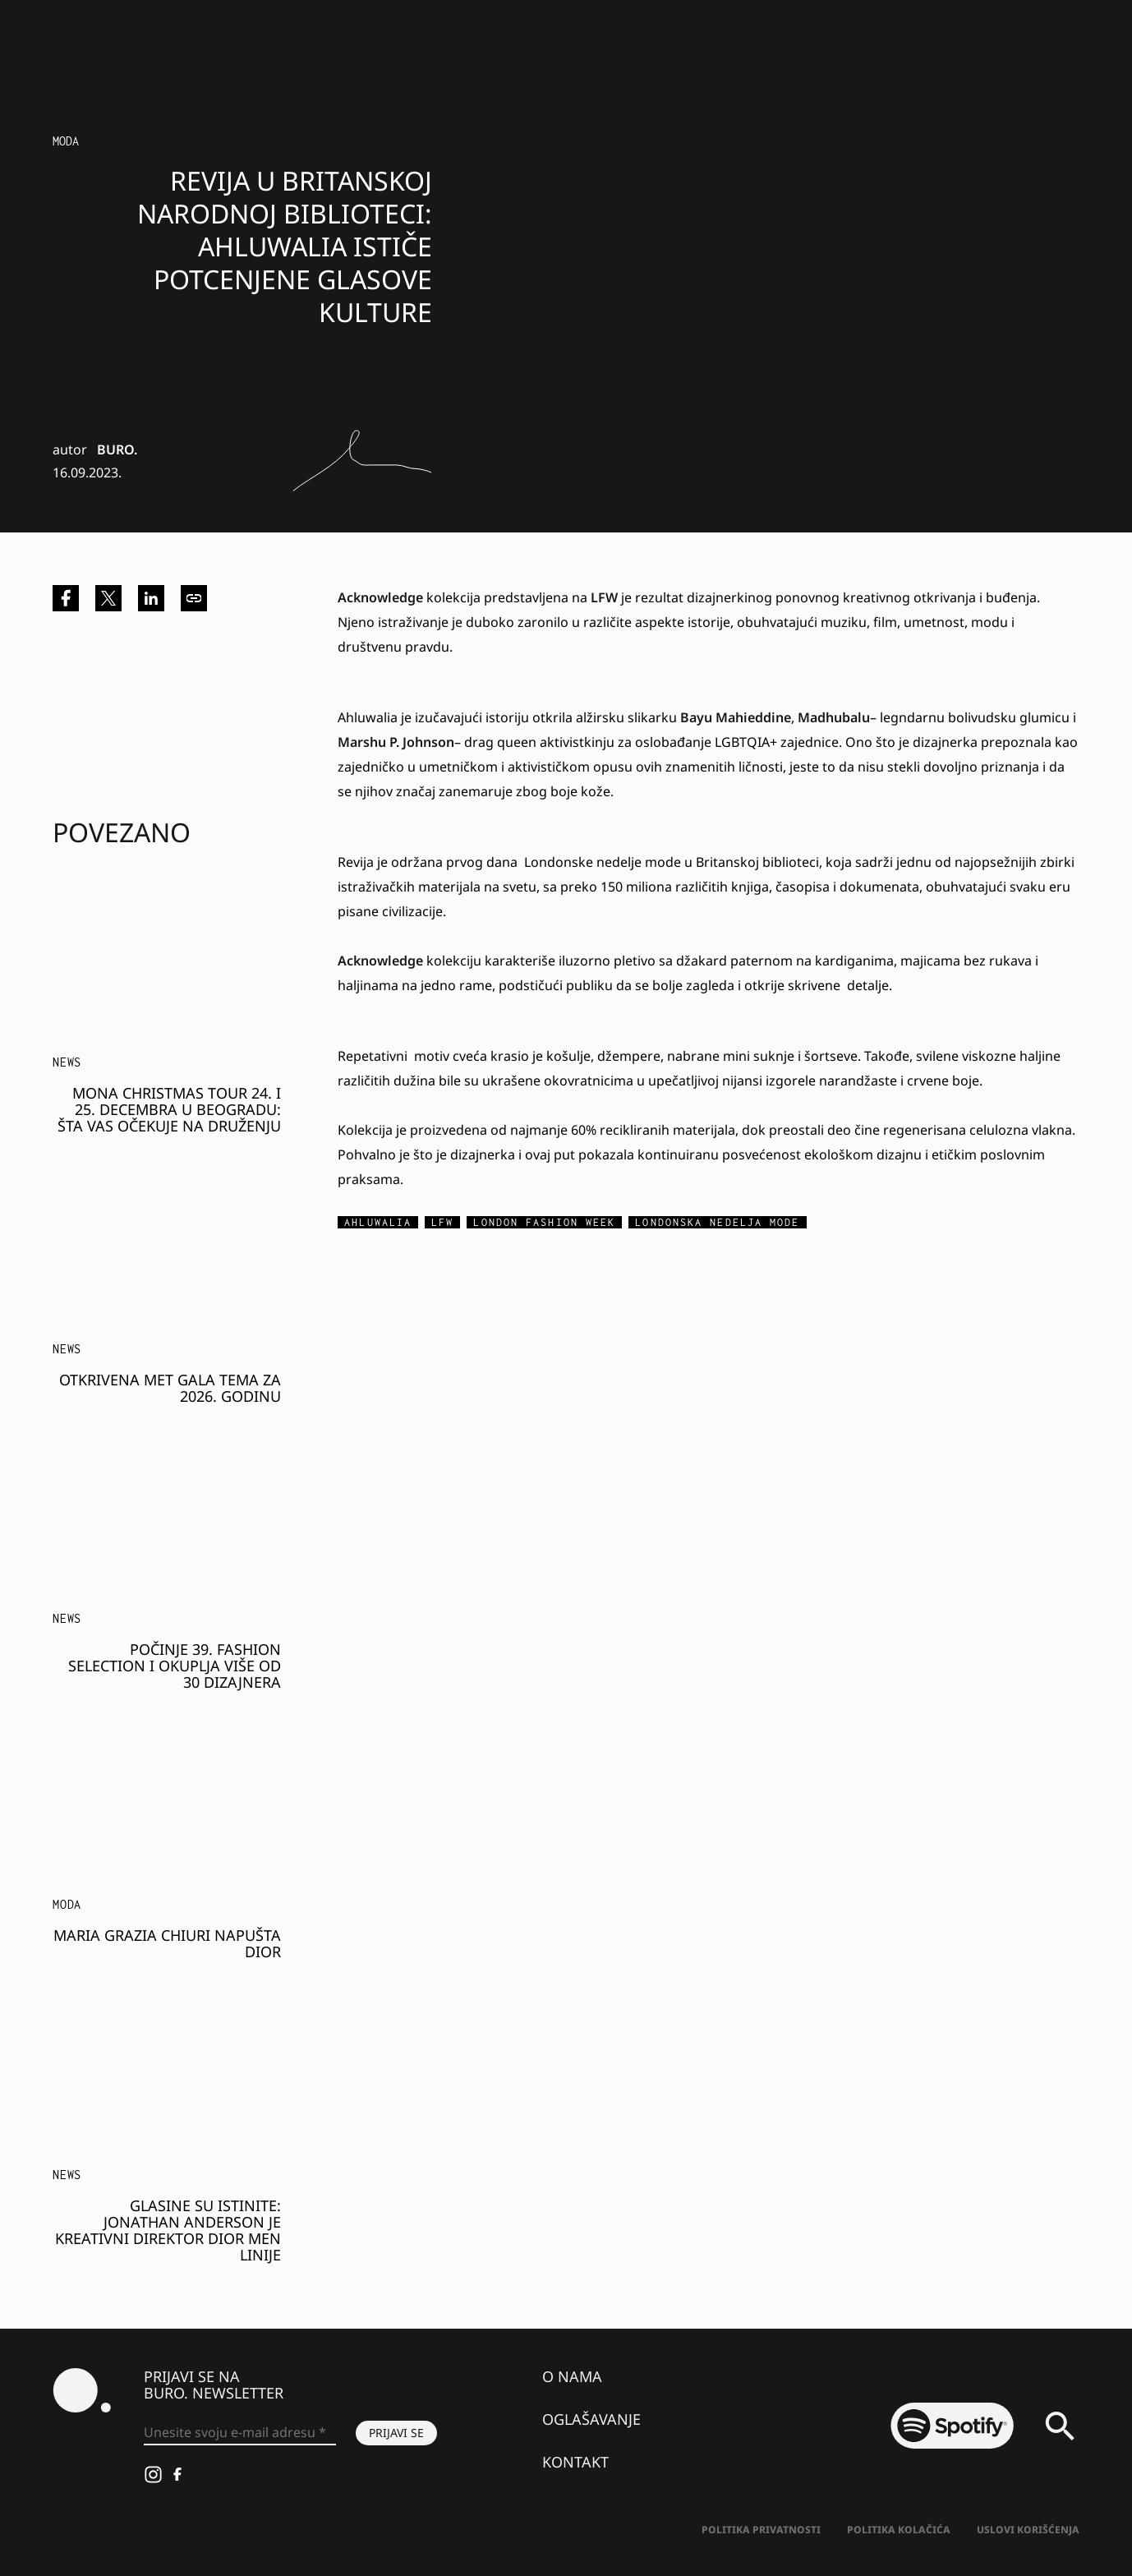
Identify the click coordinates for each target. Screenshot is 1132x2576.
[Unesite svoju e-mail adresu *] (240, 2433)
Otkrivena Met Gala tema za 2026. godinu (170, 1388)
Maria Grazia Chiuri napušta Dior (167, 1943)
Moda (66, 141)
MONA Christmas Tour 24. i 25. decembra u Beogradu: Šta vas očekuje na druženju (169, 1109)
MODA (67, 1904)
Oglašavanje (591, 2419)
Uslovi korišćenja (1028, 2530)
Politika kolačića (898, 2530)
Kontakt (575, 2462)
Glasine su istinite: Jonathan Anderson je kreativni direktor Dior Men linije (168, 2230)
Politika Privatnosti (761, 2530)
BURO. (117, 449)
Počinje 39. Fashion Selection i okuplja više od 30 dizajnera (174, 1665)
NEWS (67, 1062)
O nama (572, 2376)
